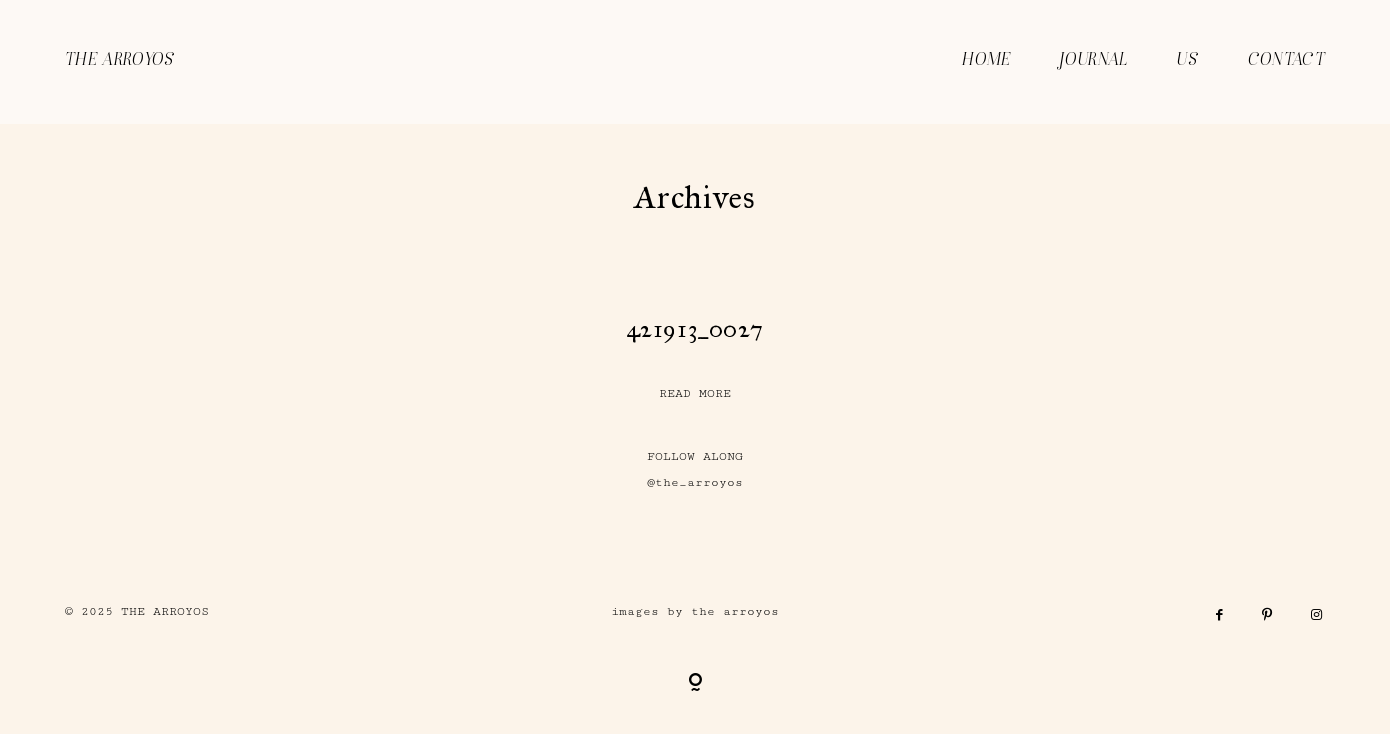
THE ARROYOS (120, 61)
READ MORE (695, 393)
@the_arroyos (695, 482)
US (1187, 61)
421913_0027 (695, 329)
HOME (986, 61)
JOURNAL (1093, 61)
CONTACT (1286, 61)
